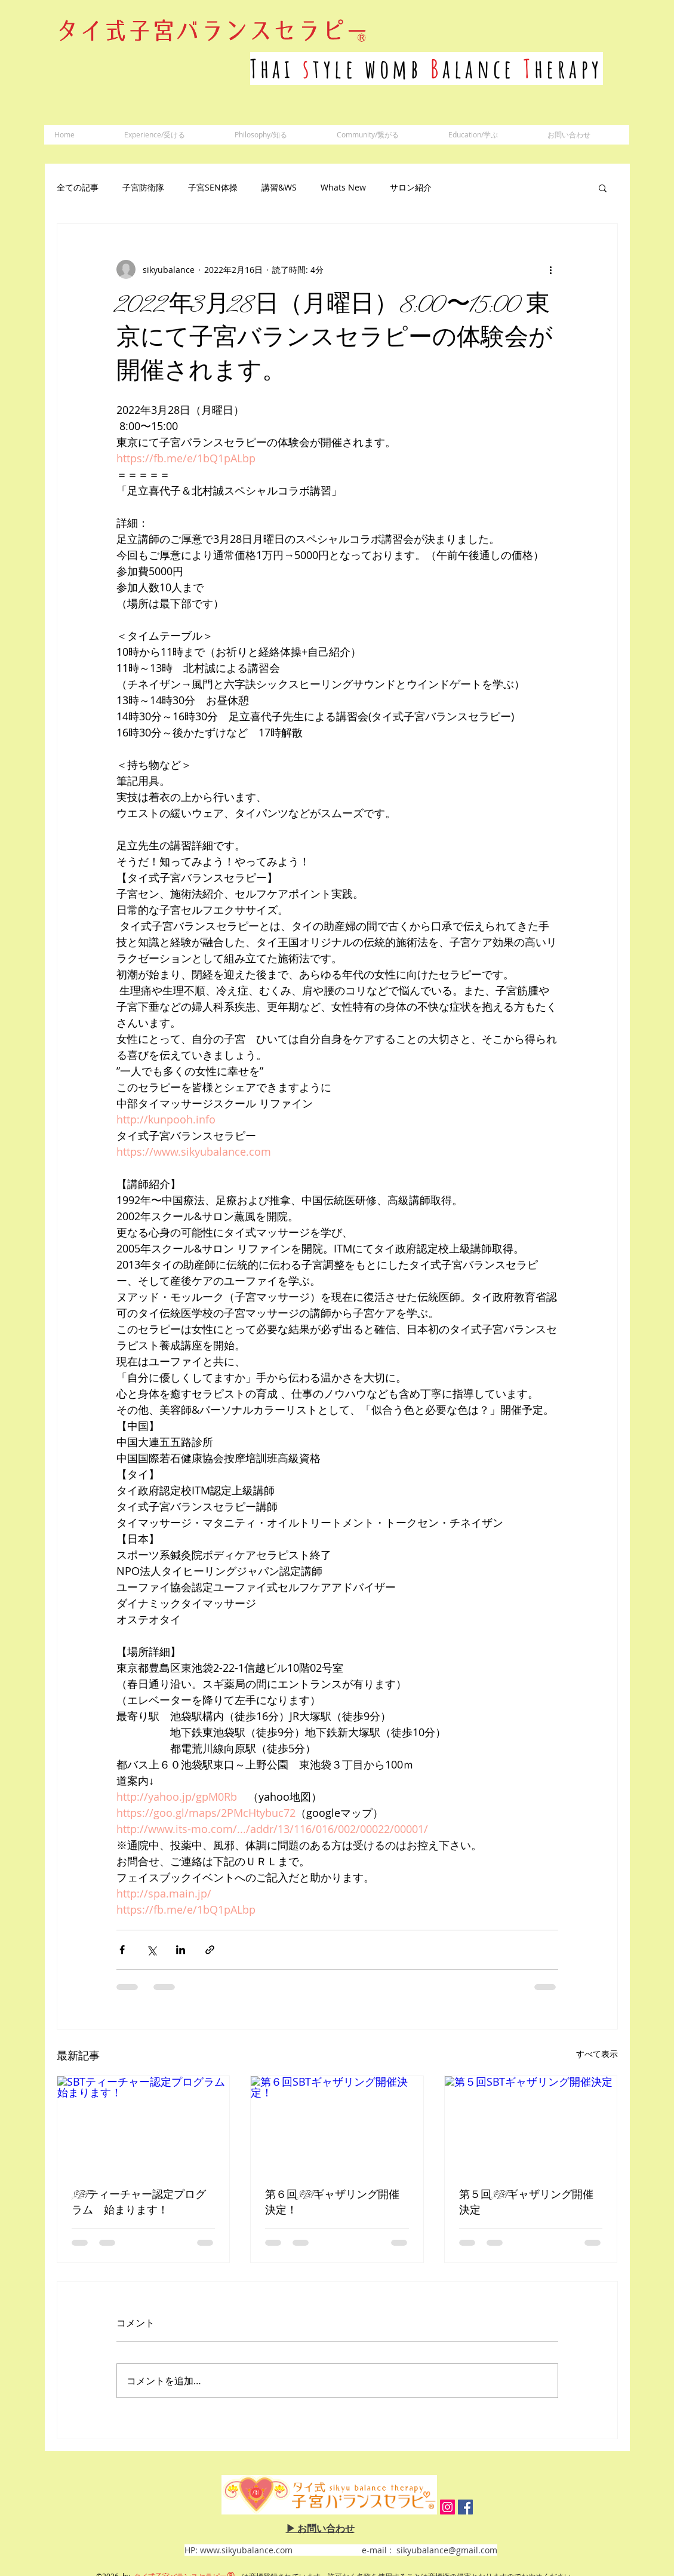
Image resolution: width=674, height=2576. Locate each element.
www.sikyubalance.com (246, 2550)
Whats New (343, 187)
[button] (602, 187)
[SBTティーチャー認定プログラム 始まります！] (143, 2124)
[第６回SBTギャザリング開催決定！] (337, 2124)
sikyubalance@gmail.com (446, 2550)
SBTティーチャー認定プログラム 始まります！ (139, 2203)
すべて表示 (597, 2053)
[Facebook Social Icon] (465, 2507)
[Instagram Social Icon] (447, 2507)
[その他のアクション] (551, 269)
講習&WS (279, 187)
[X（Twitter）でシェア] (151, 1949)
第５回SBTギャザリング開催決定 (526, 2203)
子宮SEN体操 (213, 187)
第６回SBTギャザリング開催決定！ (332, 2203)
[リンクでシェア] (210, 1949)
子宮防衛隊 (143, 187)
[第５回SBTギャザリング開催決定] (531, 2124)
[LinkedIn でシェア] (180, 1949)
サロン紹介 (411, 187)
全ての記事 (78, 187)
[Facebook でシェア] (122, 1949)
